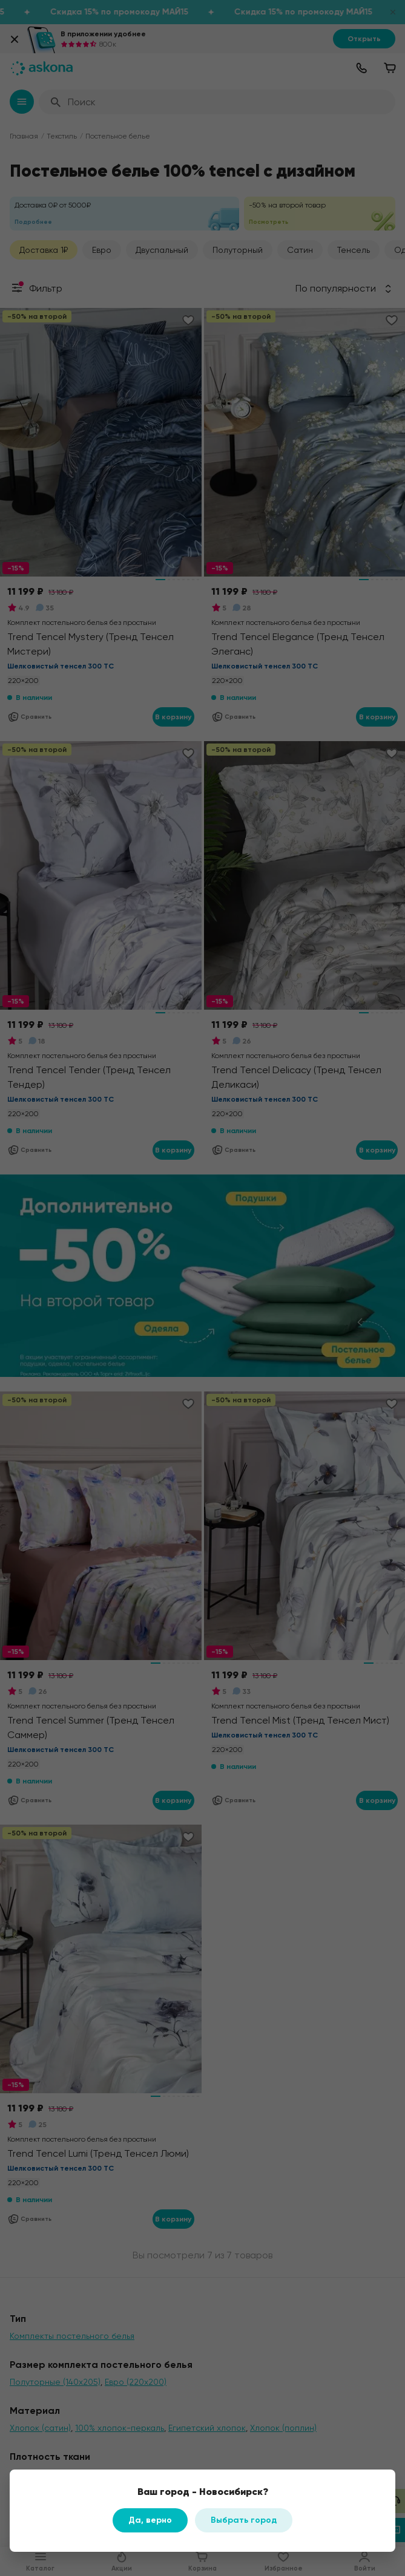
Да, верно (150, 2520)
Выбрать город (244, 2520)
